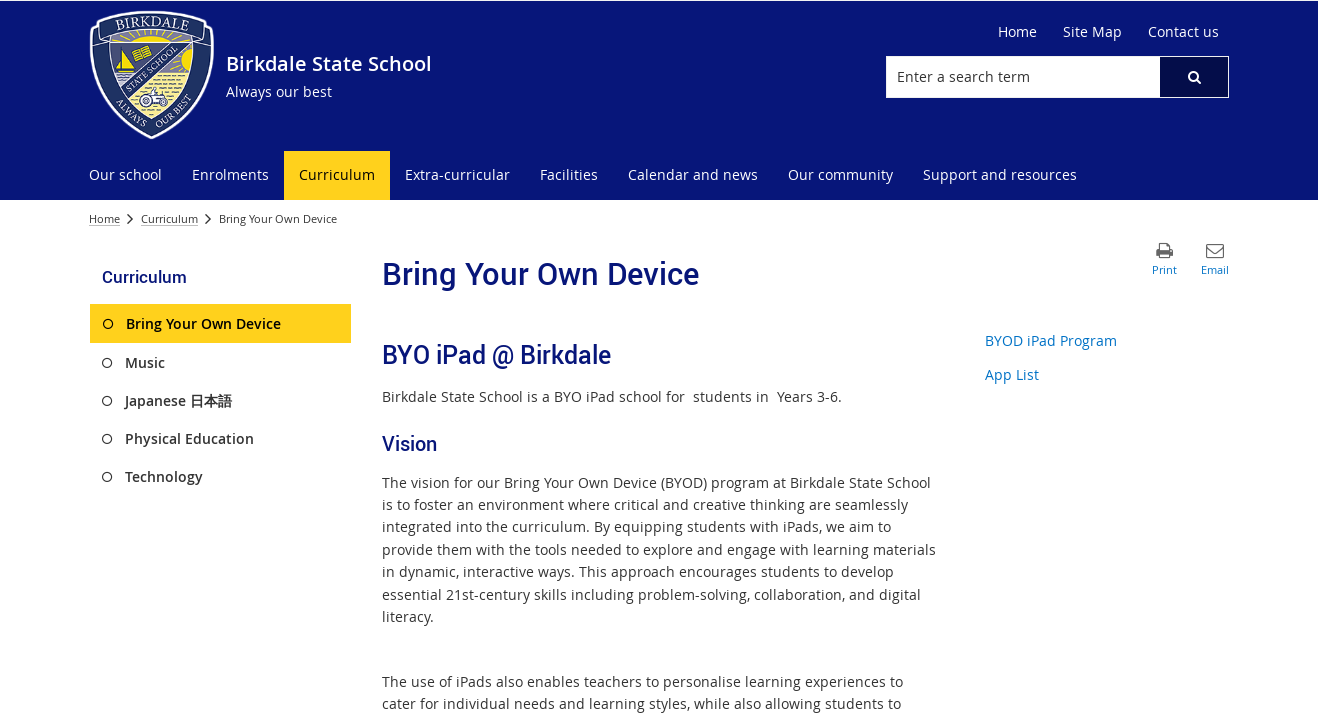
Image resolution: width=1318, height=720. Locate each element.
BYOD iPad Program (1051, 340)
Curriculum (169, 218)
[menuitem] (125, 175)
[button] (1194, 77)
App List (1012, 374)
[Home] (1017, 32)
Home (104, 218)
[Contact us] (1183, 32)
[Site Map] (1092, 32)
